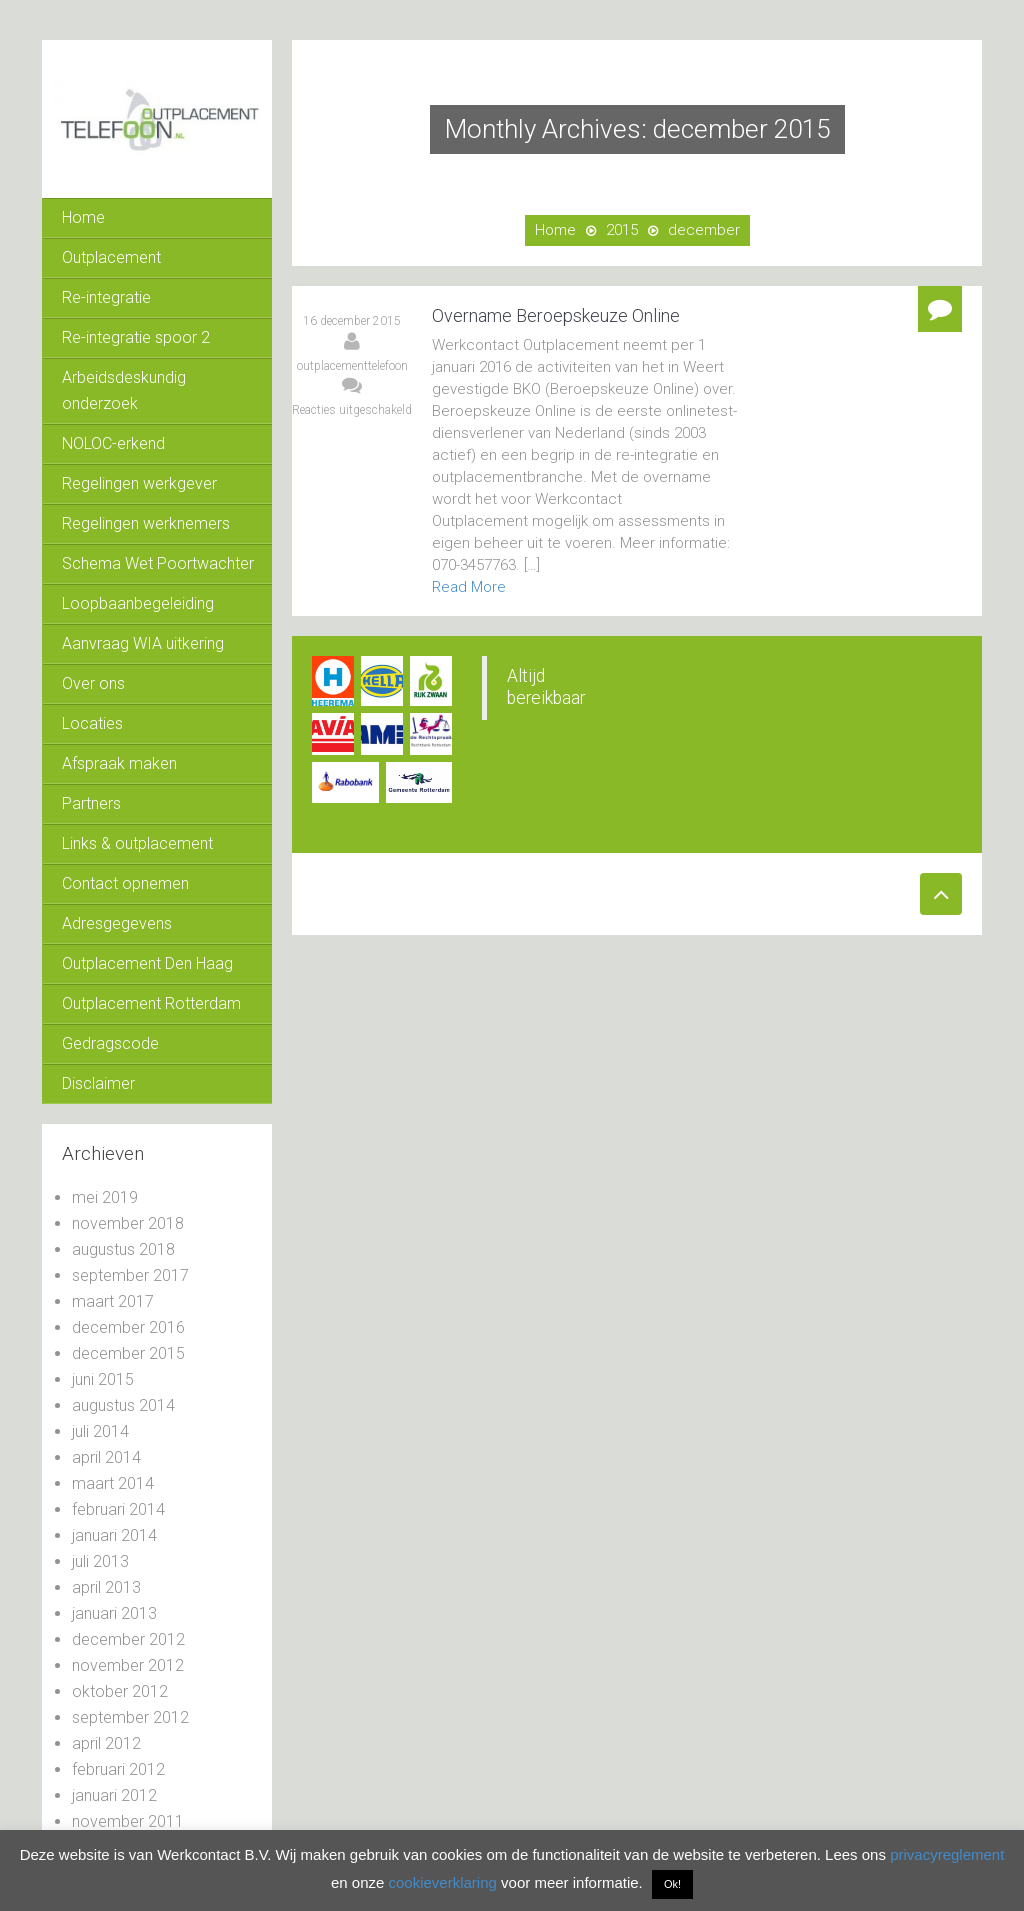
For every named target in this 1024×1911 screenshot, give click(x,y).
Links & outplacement (137, 843)
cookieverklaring (442, 1882)
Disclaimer (98, 1083)
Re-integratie (106, 297)
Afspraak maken (119, 763)
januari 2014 (114, 1535)
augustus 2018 (123, 1249)
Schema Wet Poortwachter (158, 563)
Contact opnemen (125, 883)
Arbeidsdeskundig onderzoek (124, 390)
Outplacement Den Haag (147, 963)
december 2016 (128, 1327)
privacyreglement (947, 1854)
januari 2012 (114, 1795)
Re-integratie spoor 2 (136, 337)
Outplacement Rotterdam (151, 1003)
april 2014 (106, 1457)
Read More (469, 587)
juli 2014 (100, 1431)
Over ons (93, 683)
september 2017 (130, 1275)
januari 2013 (114, 1613)
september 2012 (130, 1717)
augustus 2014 (123, 1405)
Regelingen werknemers (146, 523)
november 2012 (128, 1665)
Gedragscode (110, 1043)
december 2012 (128, 1639)
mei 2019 (105, 1197)
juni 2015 (103, 1379)
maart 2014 (113, 1483)
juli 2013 (100, 1561)
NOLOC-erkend (113, 443)
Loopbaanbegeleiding (138, 603)
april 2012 (106, 1743)
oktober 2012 (120, 1691)
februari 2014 (118, 1509)
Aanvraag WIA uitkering (143, 643)
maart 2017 (113, 1301)
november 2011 (128, 1821)
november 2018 (128, 1223)
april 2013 (106, 1587)
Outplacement (111, 257)
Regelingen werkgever (139, 483)
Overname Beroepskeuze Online (556, 315)
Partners (91, 803)
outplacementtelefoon (352, 366)
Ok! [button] (672, 1884)
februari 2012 (118, 1769)
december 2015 (128, 1353)
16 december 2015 (352, 321)
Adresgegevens (117, 923)
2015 (622, 230)
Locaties (92, 723)
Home (83, 217)
